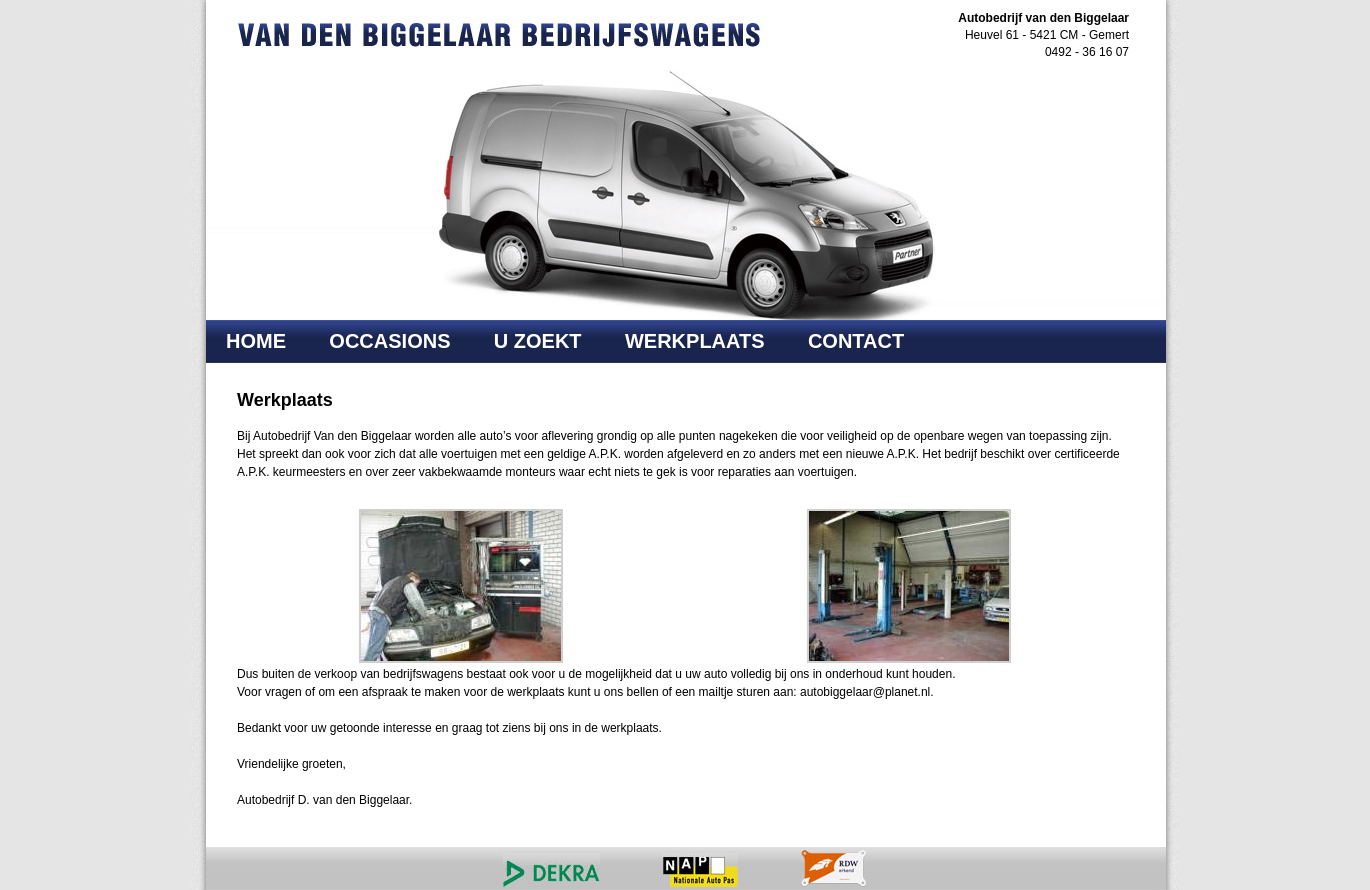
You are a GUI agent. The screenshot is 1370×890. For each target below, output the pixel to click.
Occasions (389, 341)
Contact (856, 341)
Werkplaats (695, 341)
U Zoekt (538, 341)
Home (256, 341)
